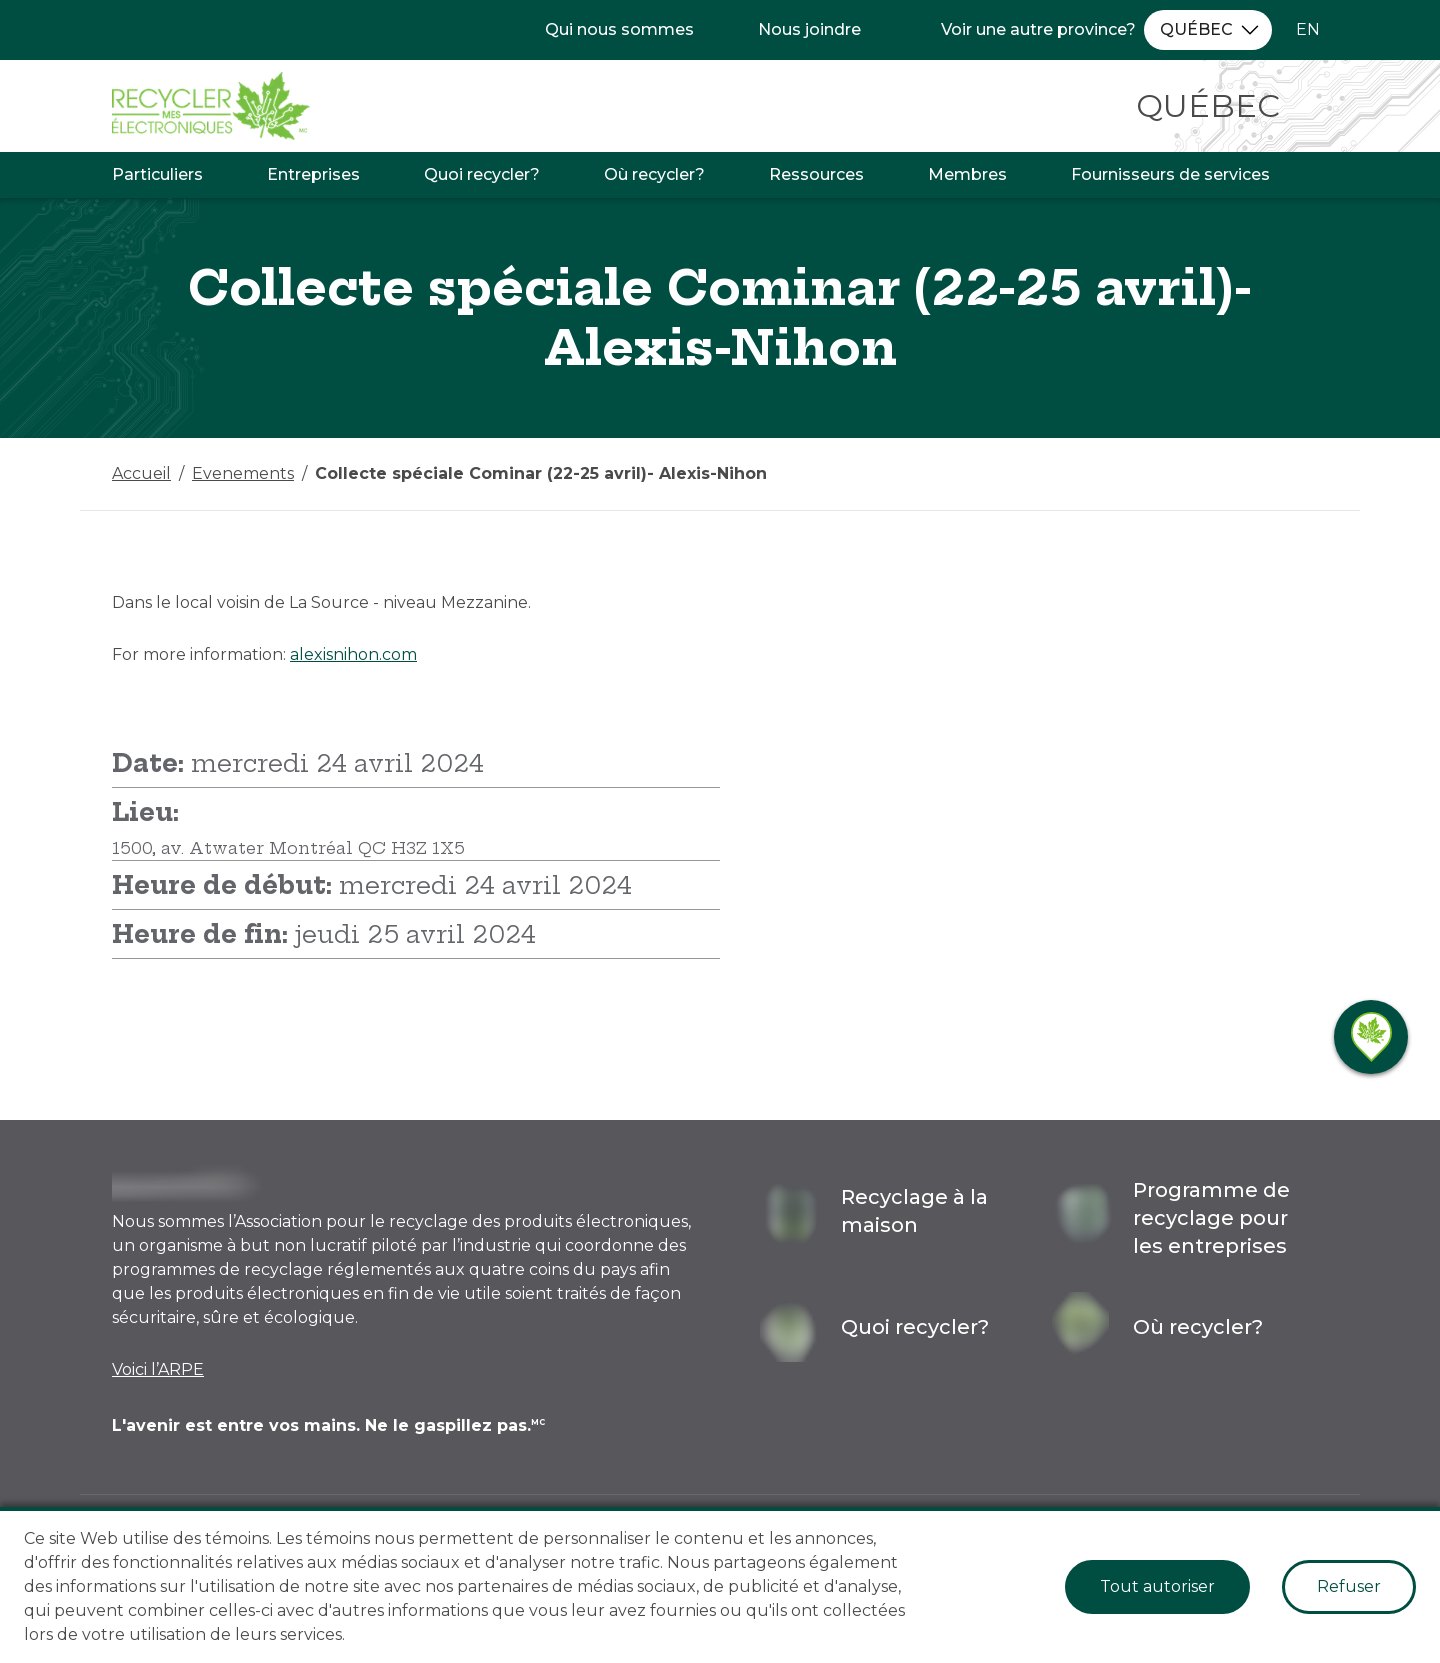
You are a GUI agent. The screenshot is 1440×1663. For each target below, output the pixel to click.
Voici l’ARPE (158, 1369)
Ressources (816, 174)
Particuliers (157, 174)
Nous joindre (809, 29)
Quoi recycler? (482, 174)
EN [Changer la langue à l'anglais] (1308, 29)
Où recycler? (654, 174)
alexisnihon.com (353, 654)
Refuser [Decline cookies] (1349, 1586)
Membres (967, 174)
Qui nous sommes (619, 29)
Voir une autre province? (1038, 29)
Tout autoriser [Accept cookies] (1157, 1586)
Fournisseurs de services (1170, 174)
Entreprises (313, 174)
